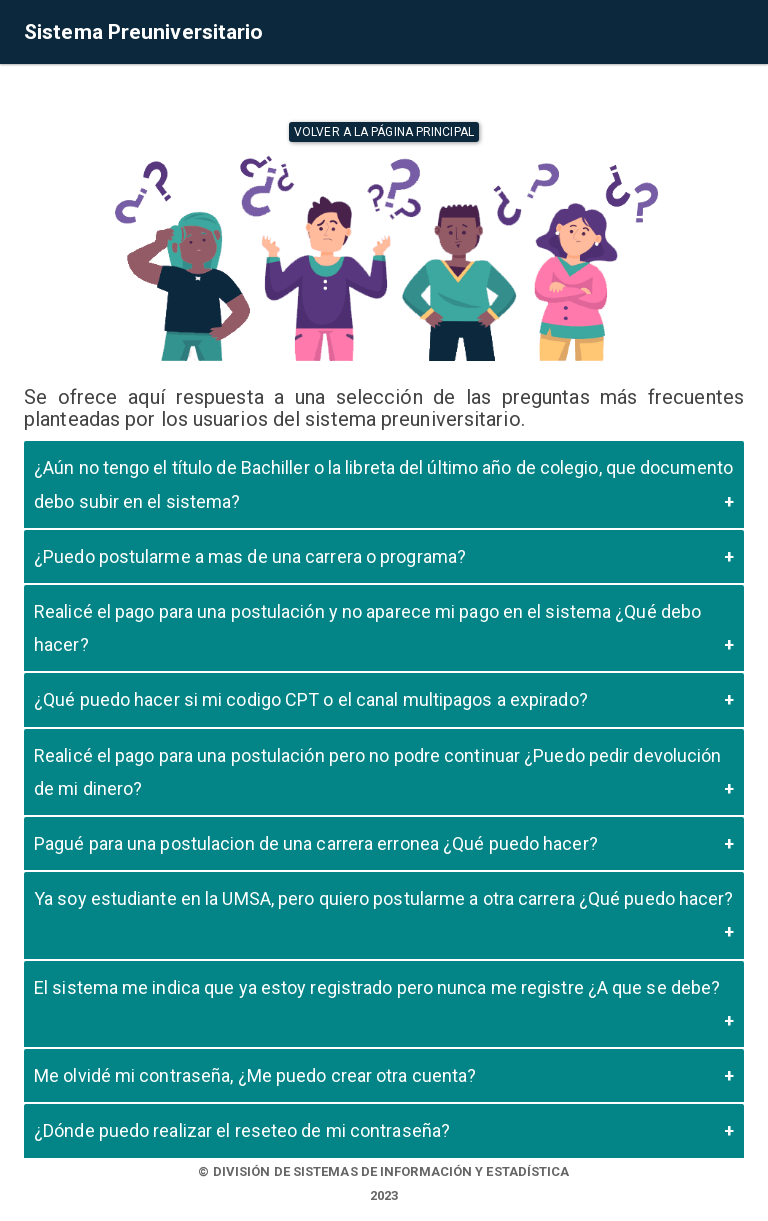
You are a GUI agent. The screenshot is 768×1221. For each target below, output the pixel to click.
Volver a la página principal (384, 132)
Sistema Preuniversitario (143, 32)
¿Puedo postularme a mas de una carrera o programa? (250, 556)
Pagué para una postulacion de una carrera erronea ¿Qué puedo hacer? (316, 843)
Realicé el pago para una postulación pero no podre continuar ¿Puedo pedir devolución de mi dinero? (377, 772)
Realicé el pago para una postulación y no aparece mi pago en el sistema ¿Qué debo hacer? (367, 628)
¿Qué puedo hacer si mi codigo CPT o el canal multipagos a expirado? (311, 699)
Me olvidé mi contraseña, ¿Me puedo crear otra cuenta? (255, 1075)
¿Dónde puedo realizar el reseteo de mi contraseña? (242, 1130)
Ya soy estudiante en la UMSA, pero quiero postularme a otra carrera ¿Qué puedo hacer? (384, 898)
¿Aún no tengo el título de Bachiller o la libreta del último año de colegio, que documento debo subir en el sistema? (383, 484)
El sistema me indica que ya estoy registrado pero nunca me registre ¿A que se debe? (377, 987)
